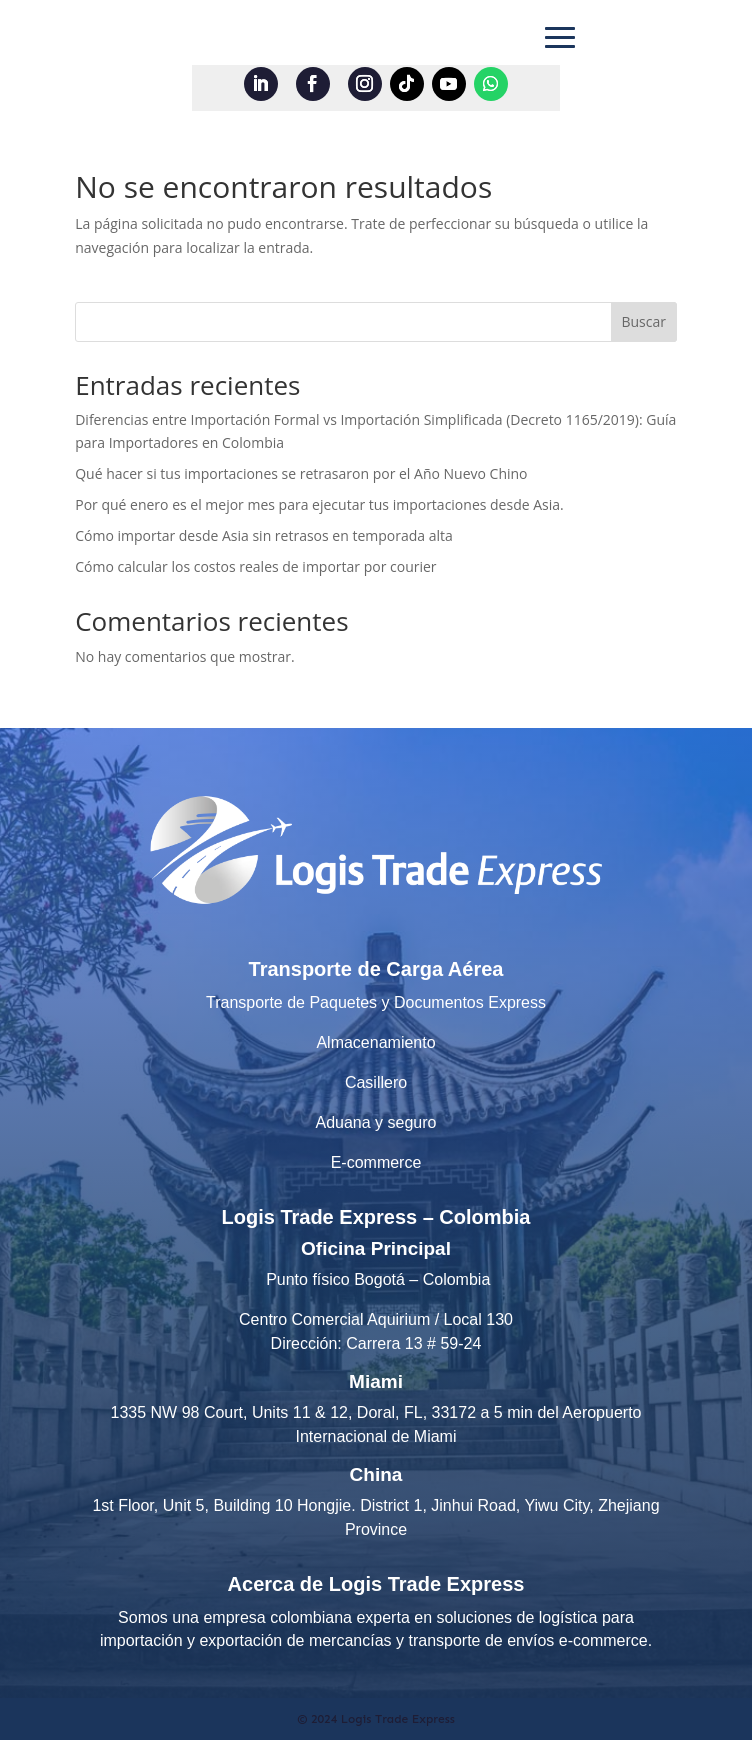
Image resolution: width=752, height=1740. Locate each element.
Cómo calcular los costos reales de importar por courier (255, 566)
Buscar (643, 321)
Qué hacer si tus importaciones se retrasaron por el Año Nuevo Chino (301, 473)
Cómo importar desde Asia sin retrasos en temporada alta (264, 535)
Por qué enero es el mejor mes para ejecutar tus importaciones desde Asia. (319, 504)
